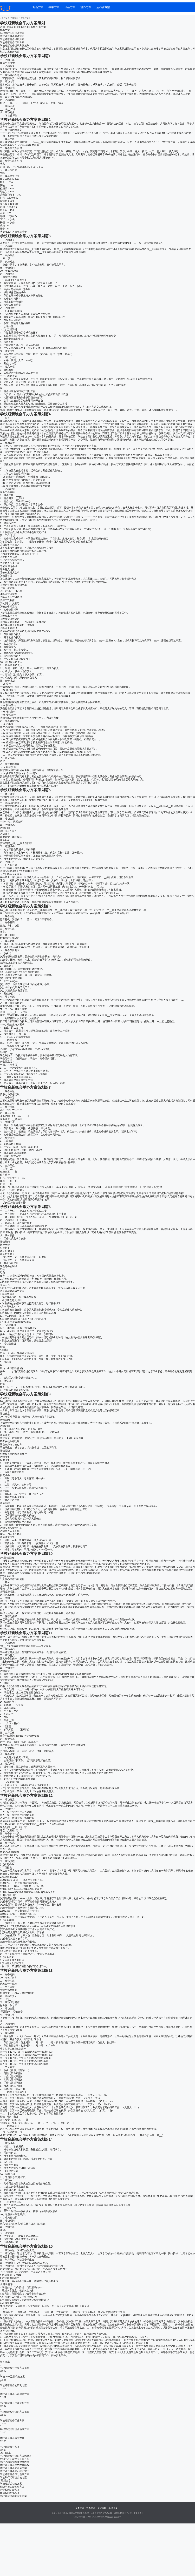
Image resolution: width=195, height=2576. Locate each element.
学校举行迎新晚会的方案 (13, 2477)
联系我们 (90, 2508)
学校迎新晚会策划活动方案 (14, 2474)
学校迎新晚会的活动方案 (13, 2468)
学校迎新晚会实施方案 (12, 36)
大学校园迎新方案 (10, 2489)
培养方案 (85, 7)
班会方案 (69, 7)
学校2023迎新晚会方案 (12, 2376)
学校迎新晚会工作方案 (12, 2420)
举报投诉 (113, 2508)
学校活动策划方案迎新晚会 (14, 2462)
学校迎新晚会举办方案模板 (14, 2465)
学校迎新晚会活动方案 (12, 42)
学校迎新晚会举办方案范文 (14, 2471)
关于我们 (79, 2508)
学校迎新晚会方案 (10, 2446)
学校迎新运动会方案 (11, 2483)
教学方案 (53, 7)
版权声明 (102, 2508)
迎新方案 (38, 7)
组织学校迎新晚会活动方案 (14, 2429)
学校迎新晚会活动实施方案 (14, 2394)
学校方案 (14, 18)
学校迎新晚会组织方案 (12, 39)
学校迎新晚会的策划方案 (13, 2385)
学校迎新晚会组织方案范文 (14, 2411)
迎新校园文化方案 (10, 2492)
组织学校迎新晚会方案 (12, 33)
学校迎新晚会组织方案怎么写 (16, 2455)
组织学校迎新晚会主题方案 (14, 2458)
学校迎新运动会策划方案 (13, 2496)
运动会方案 (103, 7)
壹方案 (4, 18)
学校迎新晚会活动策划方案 (14, 2402)
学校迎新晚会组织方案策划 (14, 45)
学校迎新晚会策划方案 (12, 2438)
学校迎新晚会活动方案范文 (14, 2367)
